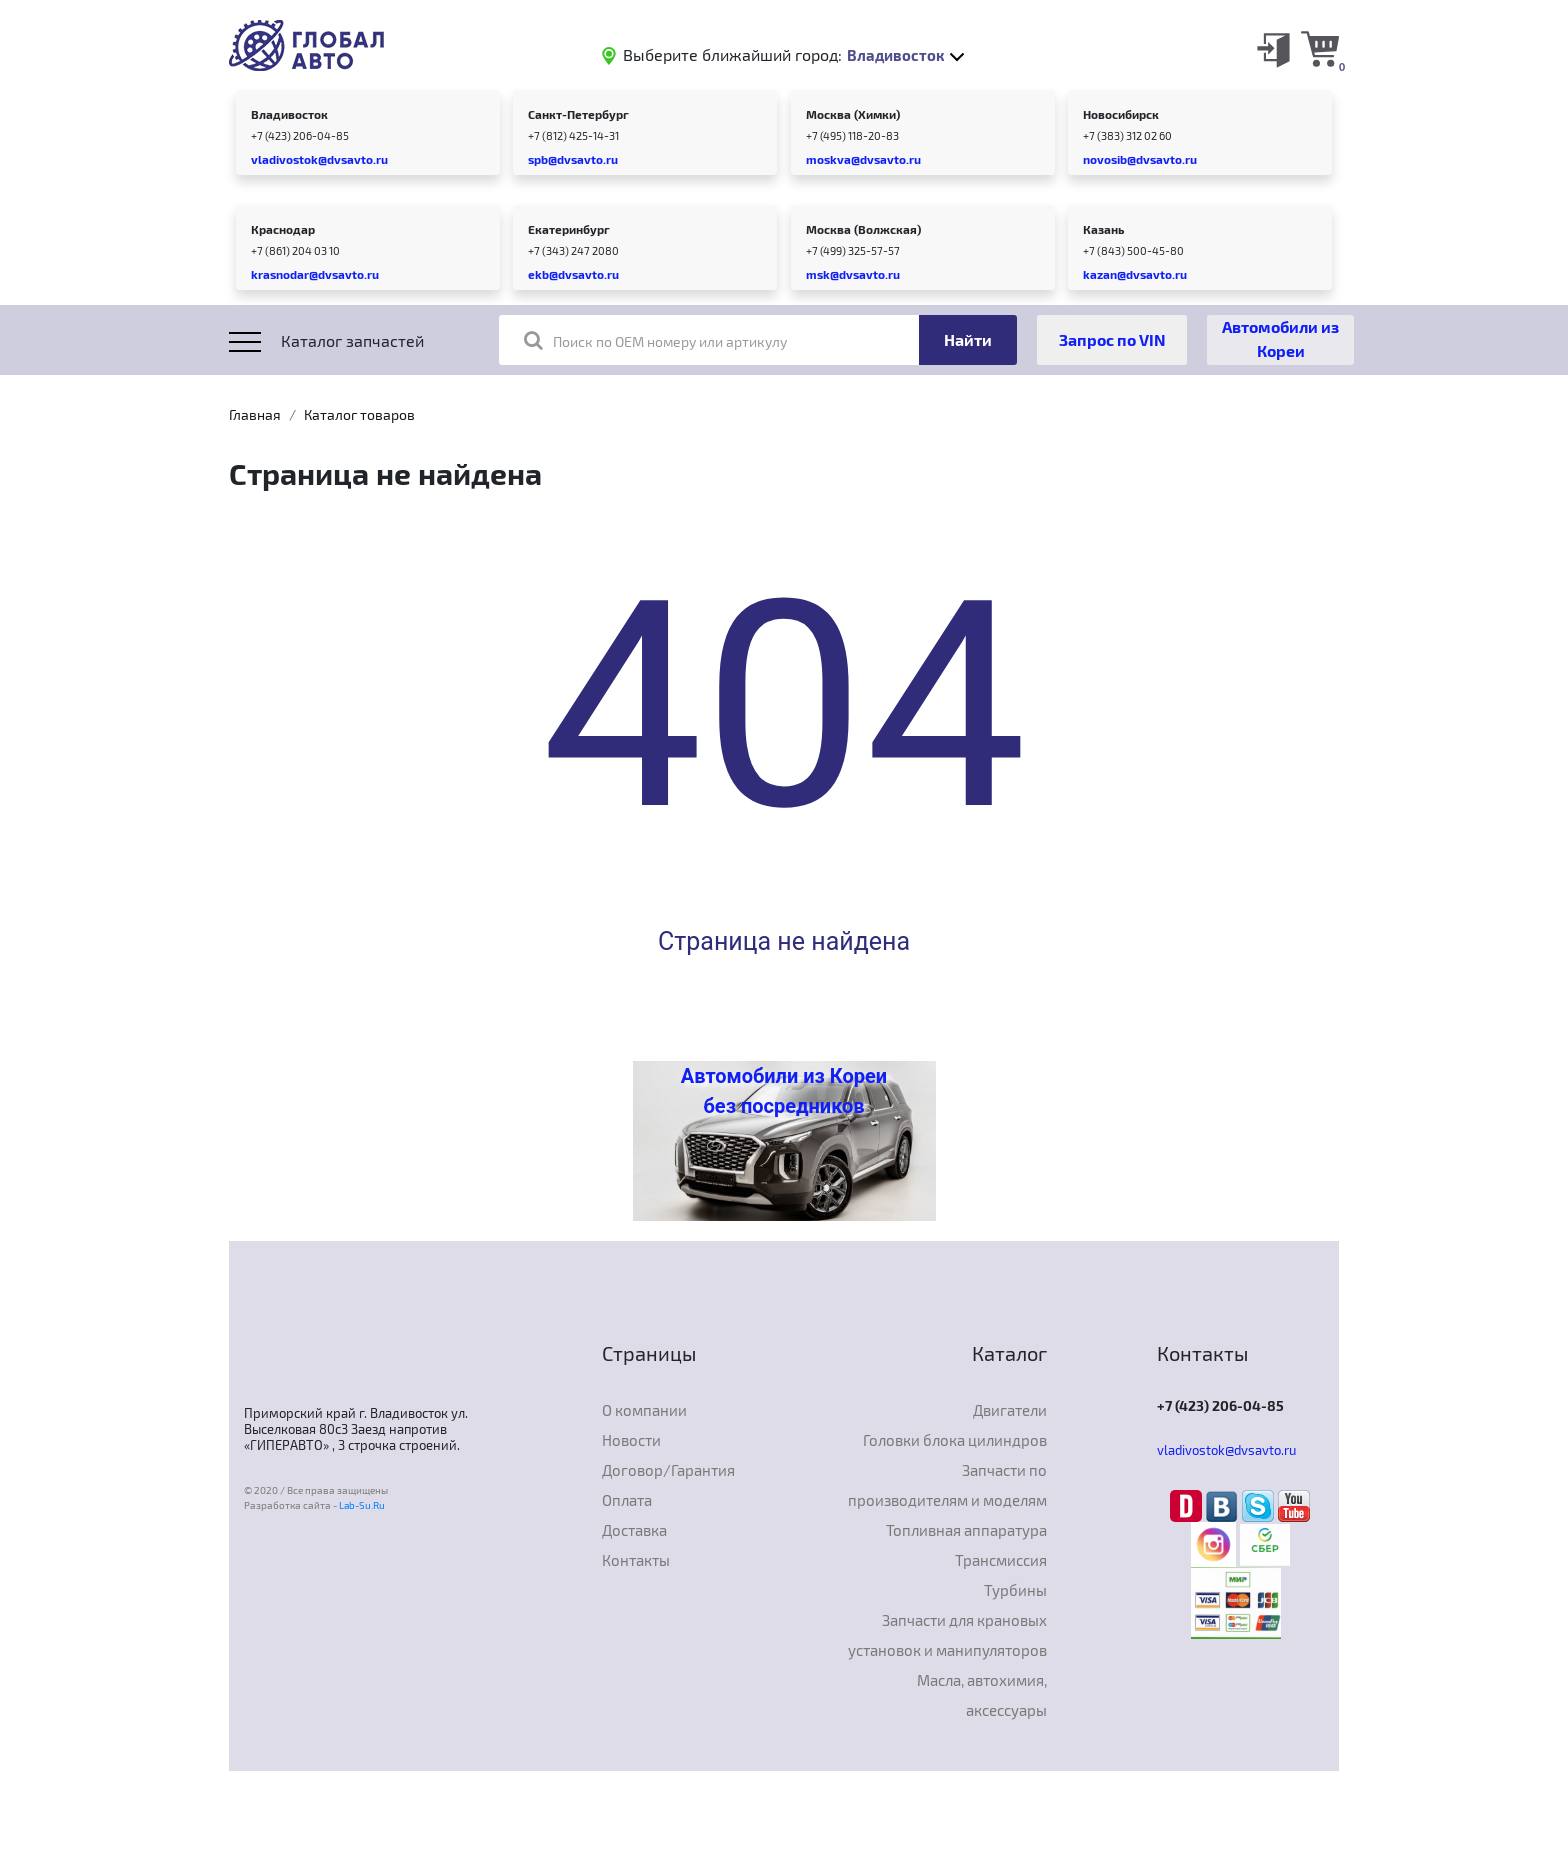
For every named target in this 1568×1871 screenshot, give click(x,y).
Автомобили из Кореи (1280, 338)
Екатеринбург (569, 229)
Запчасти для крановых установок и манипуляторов (947, 1635)
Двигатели (1010, 1410)
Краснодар (283, 229)
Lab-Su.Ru (362, 1505)
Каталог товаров (359, 414)
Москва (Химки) (853, 114)
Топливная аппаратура (966, 1530)
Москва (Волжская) (863, 229)
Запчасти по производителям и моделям (947, 1485)
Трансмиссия (1001, 1560)
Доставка (634, 1530)
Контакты (636, 1560)
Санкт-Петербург (578, 114)
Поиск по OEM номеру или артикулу (655, 340)
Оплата (627, 1500)
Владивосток (289, 114)
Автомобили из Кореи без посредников (784, 1091)
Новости (631, 1440)
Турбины (1015, 1590)
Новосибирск (1121, 114)
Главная (255, 414)
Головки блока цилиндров (955, 1440)
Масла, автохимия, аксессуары (982, 1695)
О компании (644, 1410)
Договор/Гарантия (668, 1470)
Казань (1103, 229)
